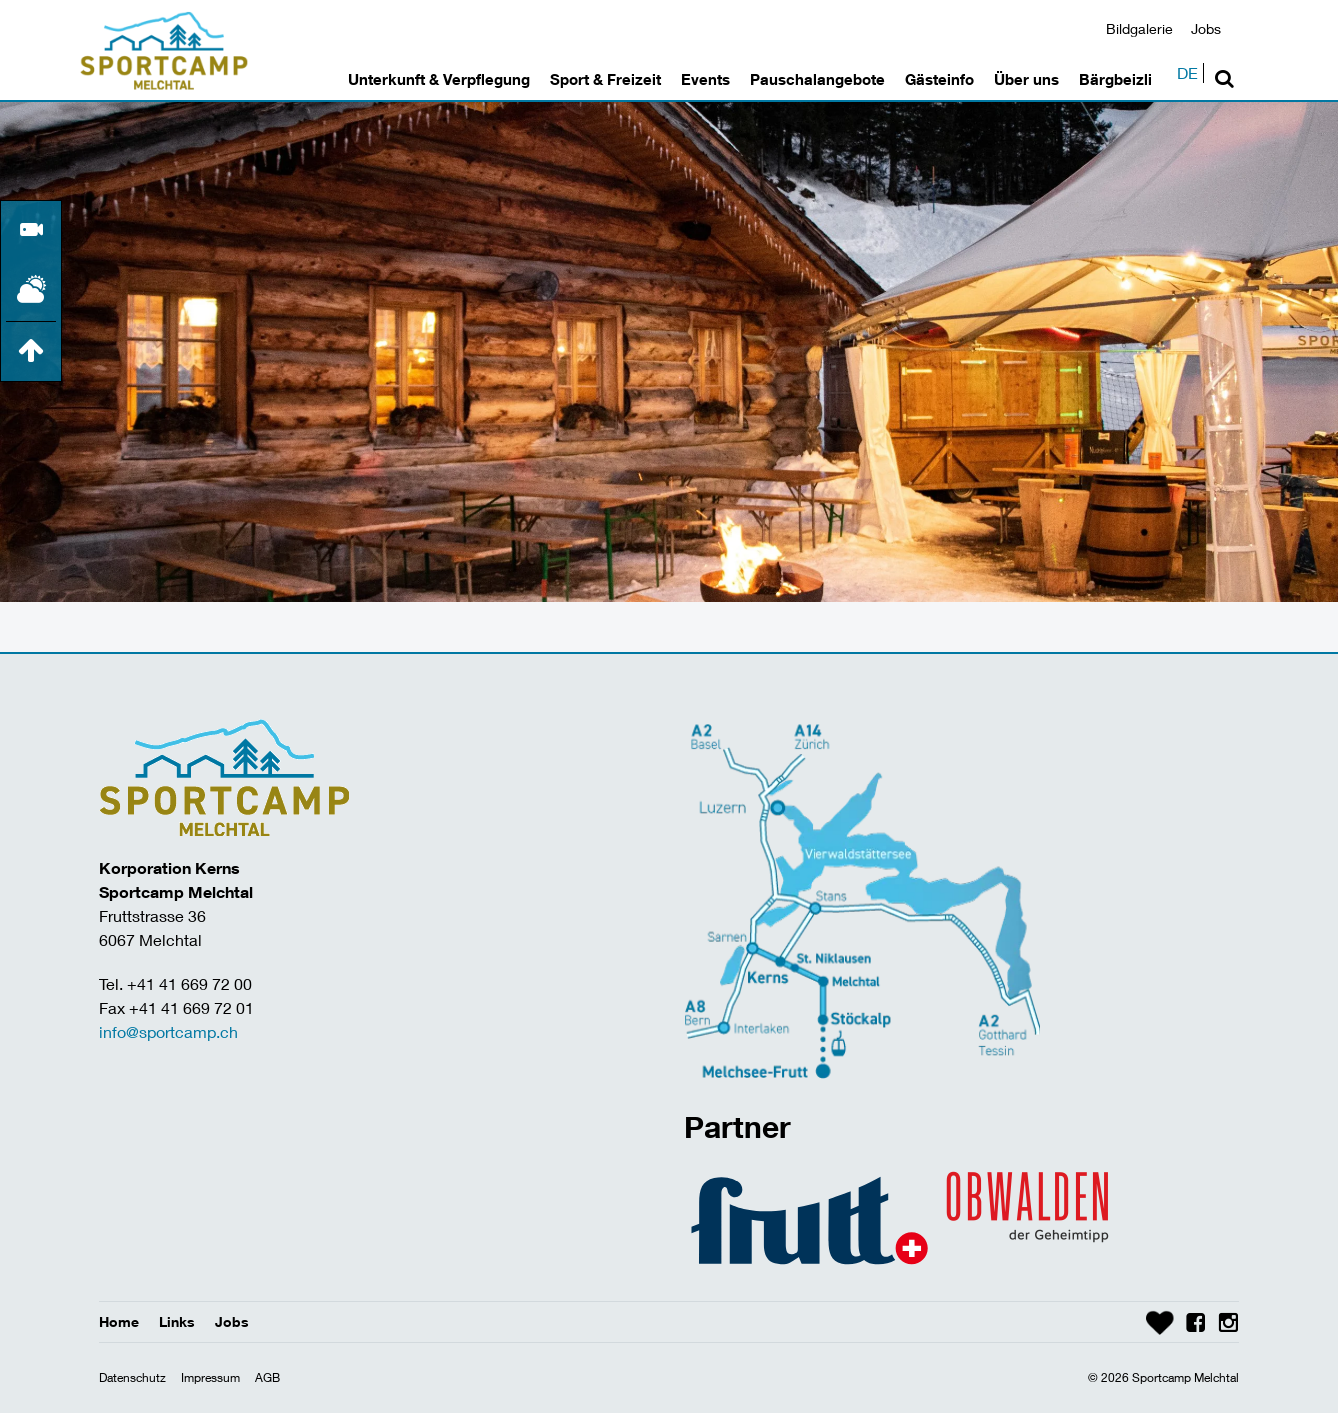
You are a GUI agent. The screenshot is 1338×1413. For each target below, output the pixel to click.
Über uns (1026, 79)
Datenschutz (132, 1377)
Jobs (1206, 28)
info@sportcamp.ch (168, 1031)
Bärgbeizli (1115, 79)
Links (177, 1321)
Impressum (210, 1377)
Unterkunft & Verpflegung (439, 79)
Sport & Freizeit (605, 79)
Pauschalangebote (817, 79)
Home (119, 1321)
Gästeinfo (939, 79)
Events (705, 79)
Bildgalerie (1139, 28)
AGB (267, 1377)
